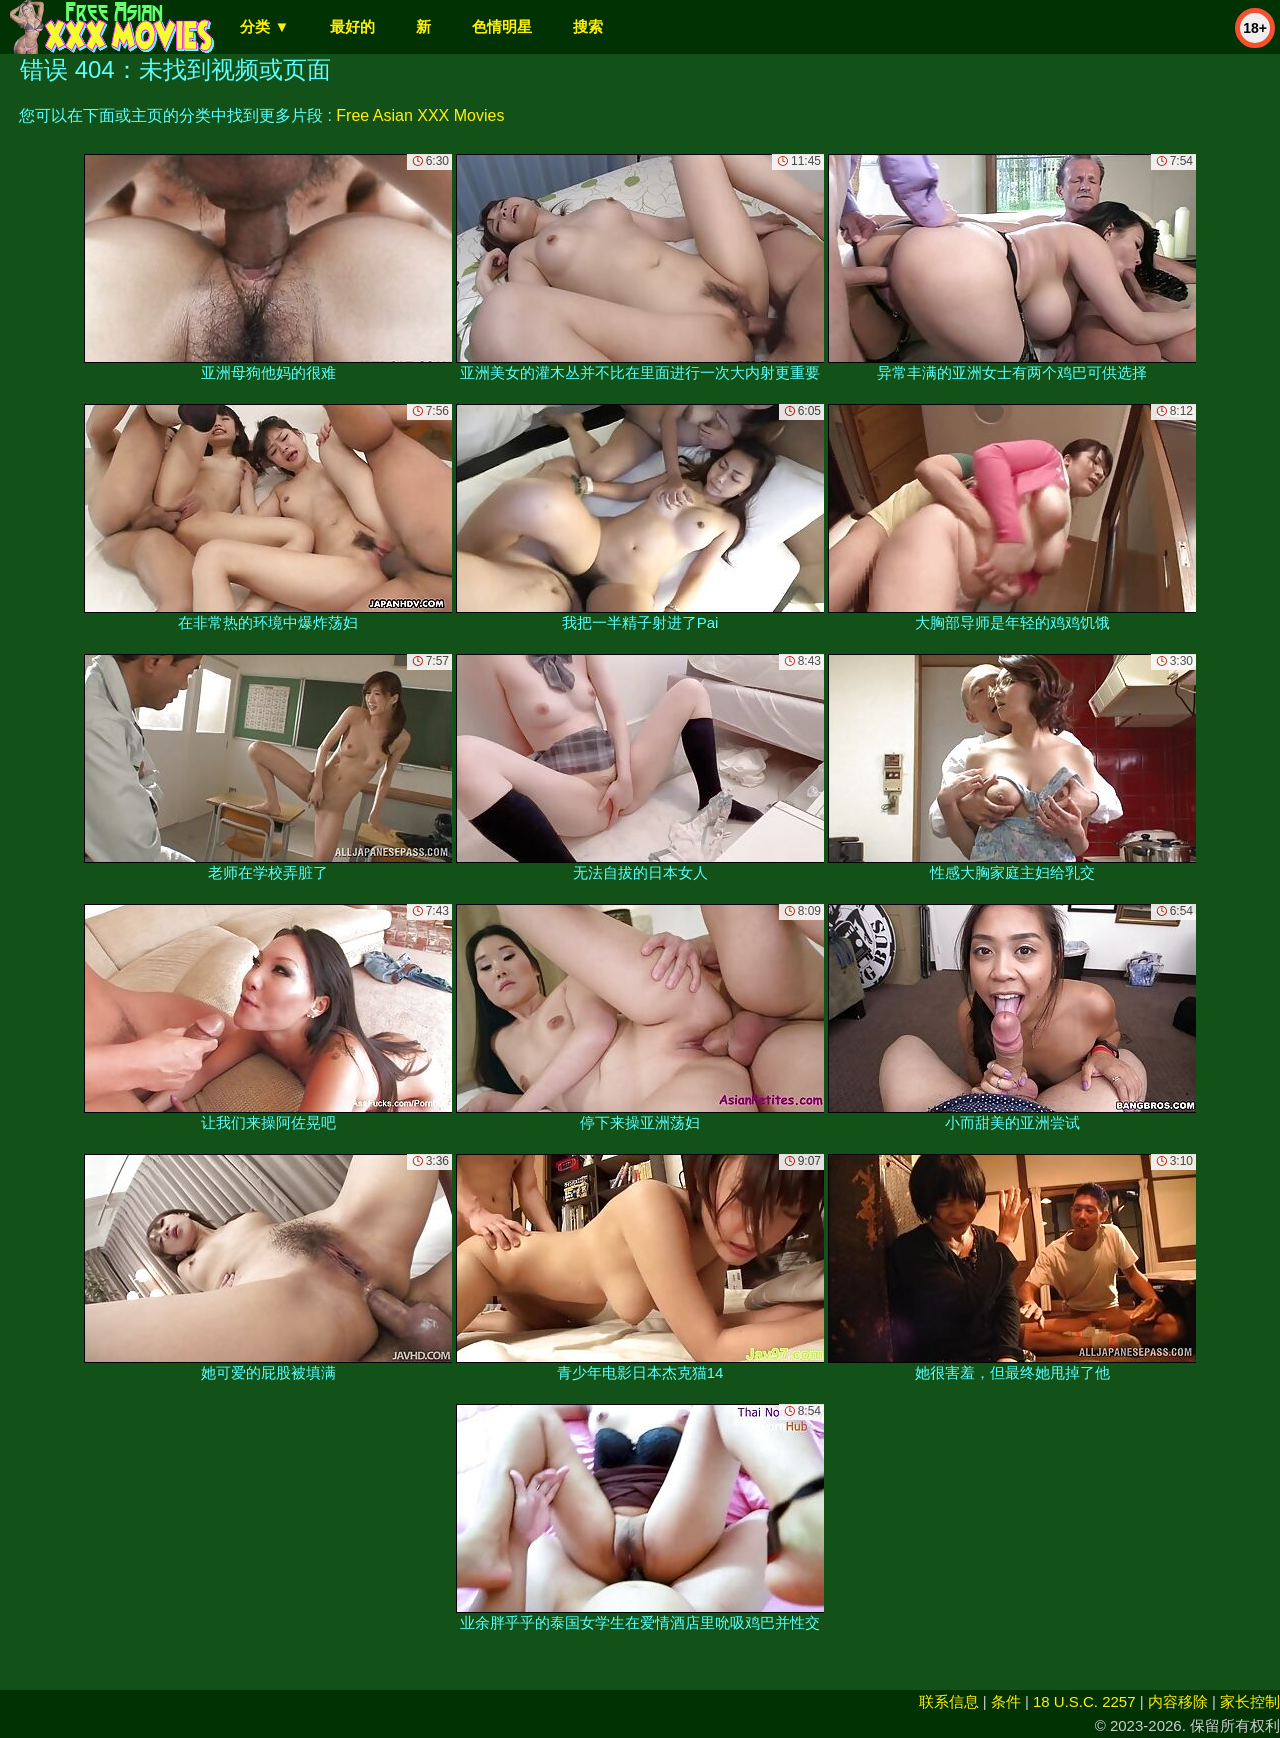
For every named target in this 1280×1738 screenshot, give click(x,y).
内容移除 (1178, 1701)
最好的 (352, 26)
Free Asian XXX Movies (420, 115)
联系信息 (949, 1701)
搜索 (588, 26)
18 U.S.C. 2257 (1084, 1701)
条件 (1006, 1701)
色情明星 (502, 26)
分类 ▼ (264, 26)
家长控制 (1250, 1701)
